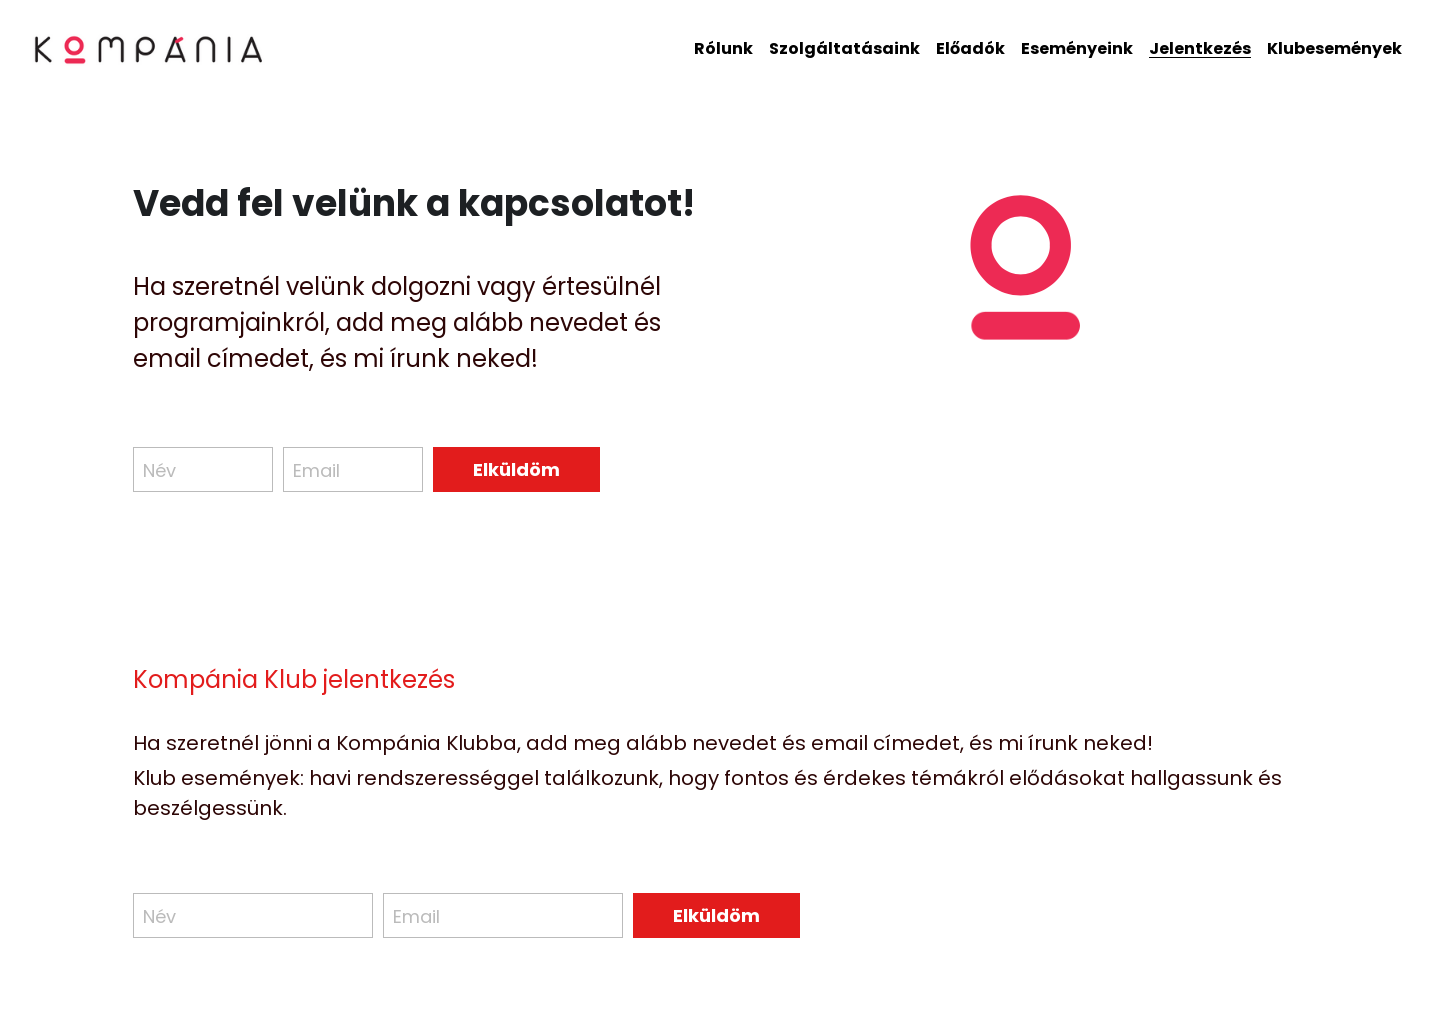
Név (159, 469)
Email (316, 469)
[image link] (150, 47)
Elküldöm (516, 469)
